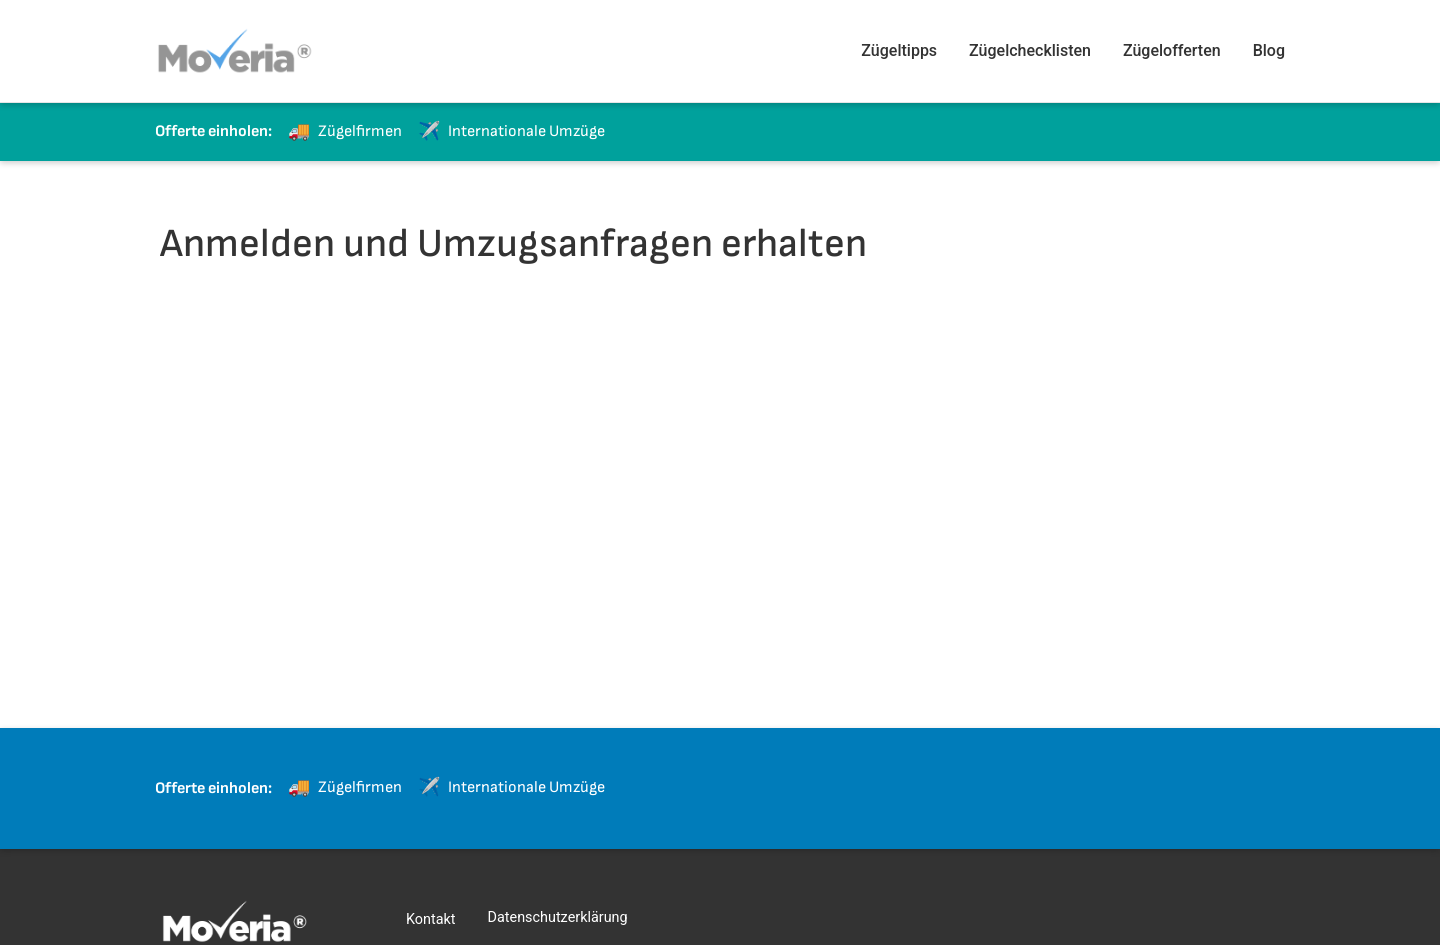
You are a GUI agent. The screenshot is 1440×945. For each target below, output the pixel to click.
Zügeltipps (899, 50)
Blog (1269, 50)
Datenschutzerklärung (558, 917)
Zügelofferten (1172, 50)
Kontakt (431, 919)
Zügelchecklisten (1030, 50)
